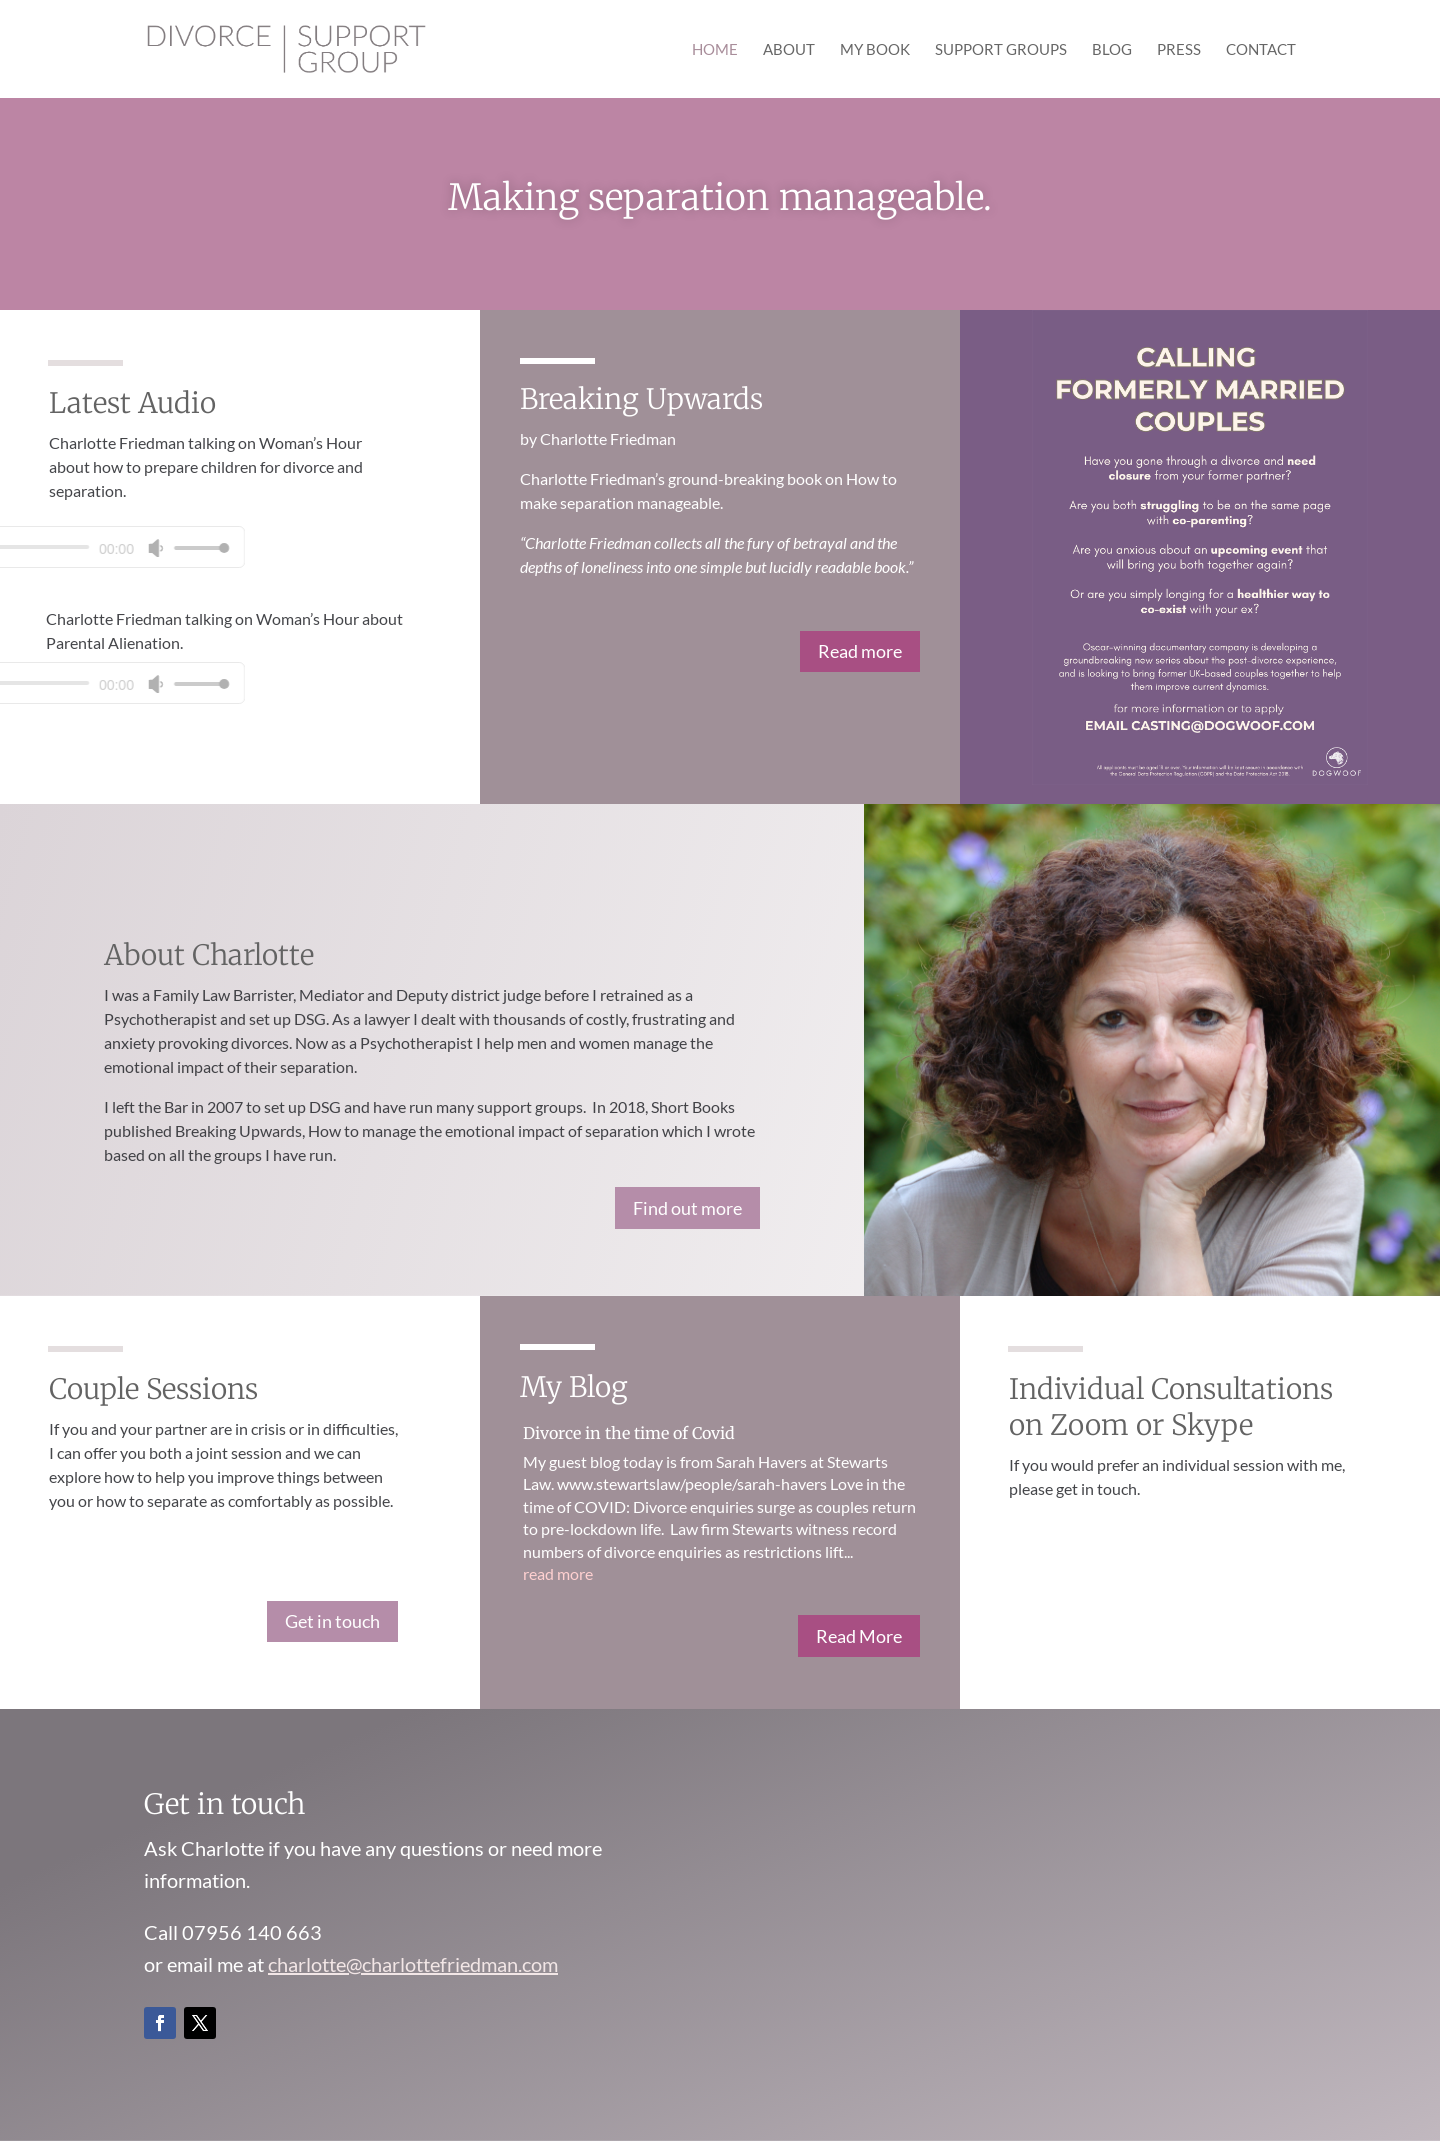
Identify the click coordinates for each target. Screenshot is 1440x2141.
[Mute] (16, 548)
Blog (1112, 50)
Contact (1261, 50)
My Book (875, 50)
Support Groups (1001, 50)
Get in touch (332, 1621)
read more (558, 1573)
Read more (860, 651)
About (789, 50)
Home (715, 50)
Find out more (687, 1208)
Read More (859, 1636)
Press (1179, 50)
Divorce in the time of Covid (629, 1433)
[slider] (56, 547)
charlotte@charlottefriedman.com (413, 1964)
